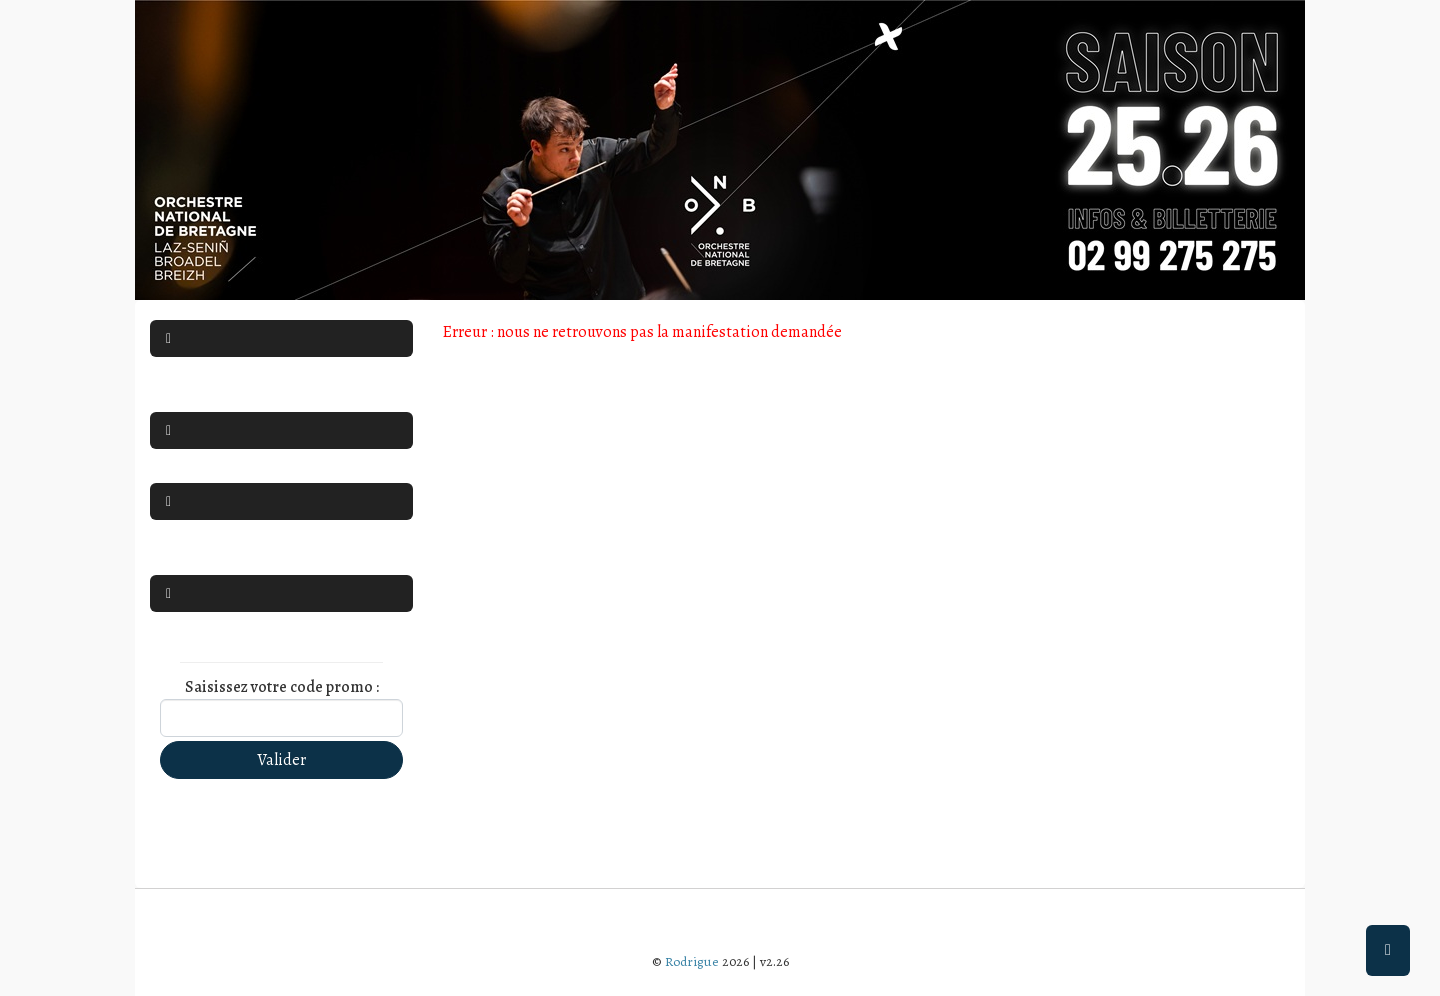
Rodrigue (692, 961)
